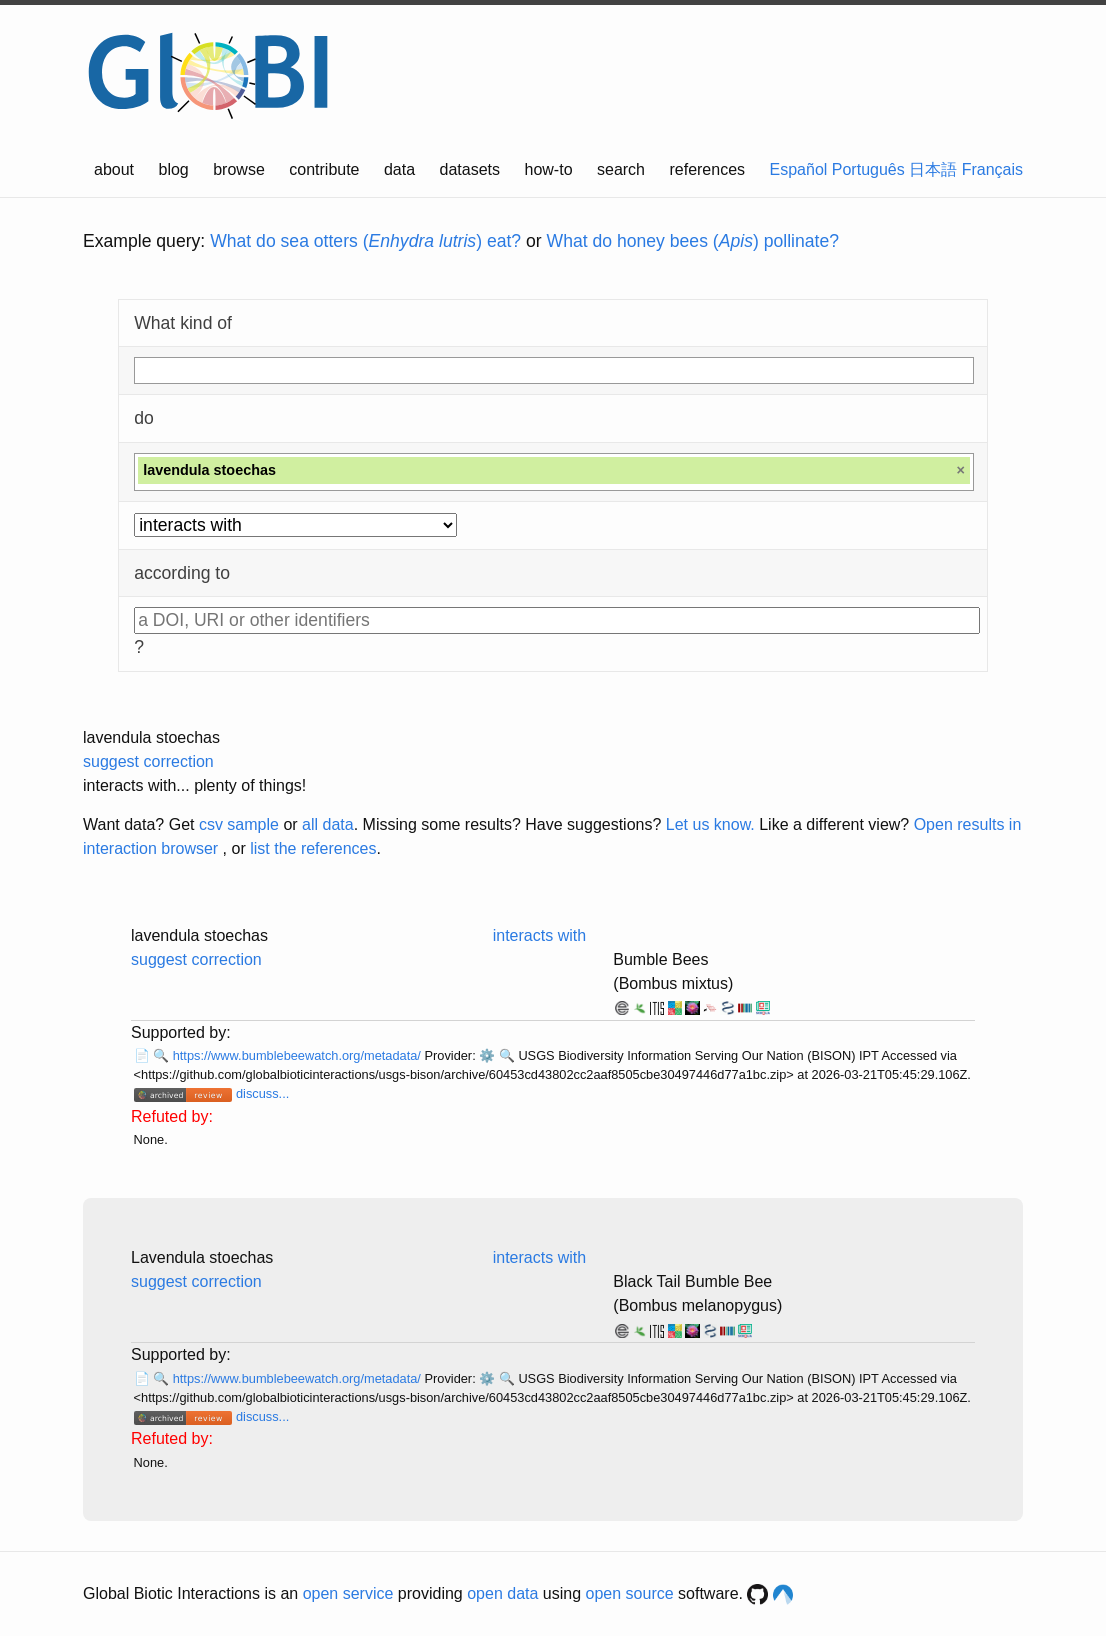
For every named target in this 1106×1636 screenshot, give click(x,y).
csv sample (239, 824)
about (114, 169)
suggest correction (148, 761)
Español (799, 169)
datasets (470, 169)
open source (630, 1593)
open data (502, 1593)
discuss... (262, 1093)
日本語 (933, 169)
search (621, 169)
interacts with (539, 935)
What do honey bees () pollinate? (693, 241)
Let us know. (710, 824)
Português (868, 169)
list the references (313, 848)
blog (174, 169)
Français (992, 169)
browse (239, 169)
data (399, 169)
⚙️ (487, 1055)
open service (348, 1593)
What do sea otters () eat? (365, 241)
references (707, 169)
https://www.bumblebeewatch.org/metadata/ (299, 1055)
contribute (324, 169)
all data (328, 824)
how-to (549, 169)
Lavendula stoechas (202, 1257)
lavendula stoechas (151, 737)
